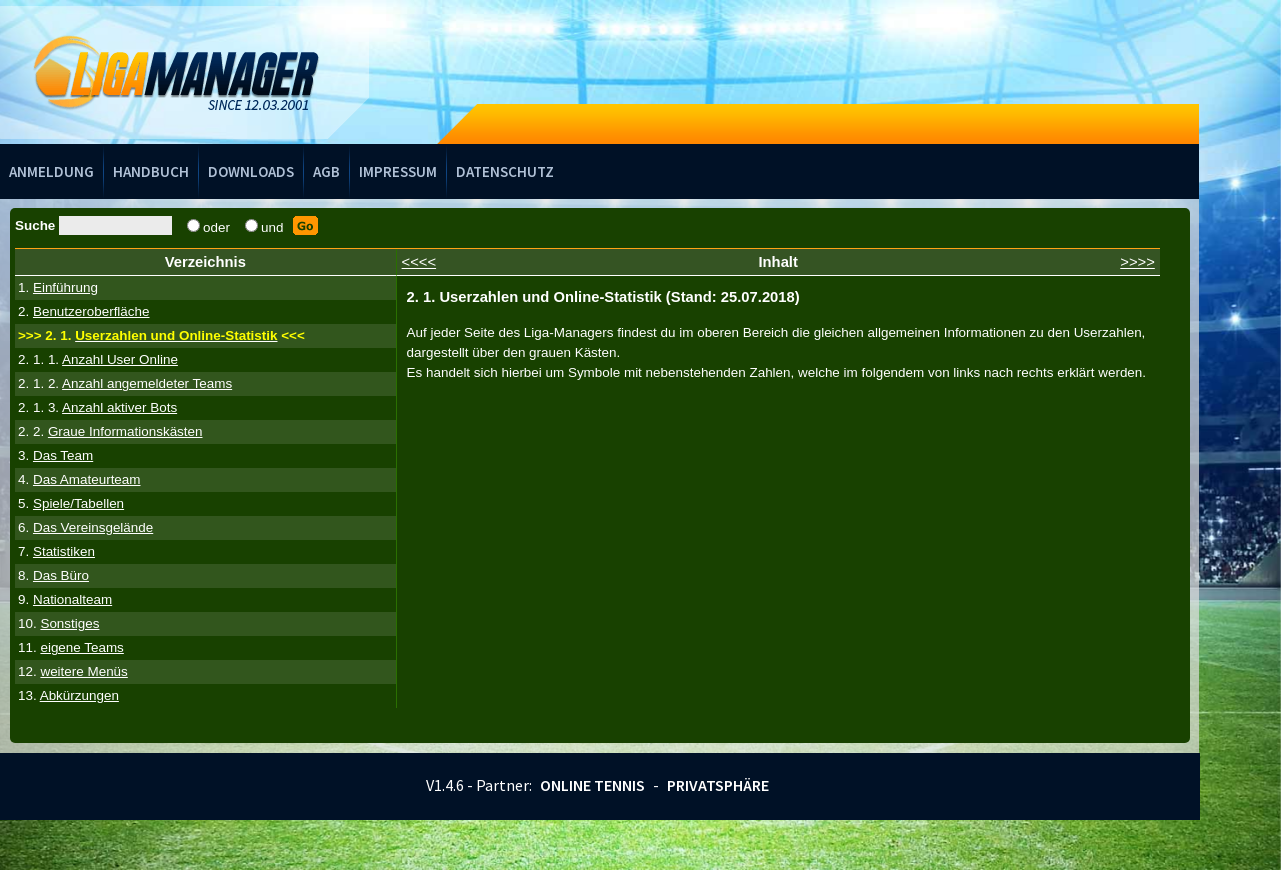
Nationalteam (72, 599)
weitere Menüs (83, 671)
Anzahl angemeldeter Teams (147, 383)
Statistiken (64, 551)
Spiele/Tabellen (78, 503)
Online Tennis (592, 785)
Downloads (251, 171)
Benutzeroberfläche (91, 311)
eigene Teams (81, 647)
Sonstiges (69, 623)
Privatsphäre (718, 785)
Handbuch (151, 171)
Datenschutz (505, 171)
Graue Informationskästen (125, 431)
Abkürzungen (79, 695)
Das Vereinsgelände (93, 527)
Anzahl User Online (120, 359)
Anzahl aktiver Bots (119, 407)
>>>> (1137, 262)
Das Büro (61, 575)
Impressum (398, 171)
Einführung (65, 287)
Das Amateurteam (87, 479)
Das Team (63, 455)
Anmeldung (51, 171)
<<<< (419, 262)
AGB (326, 171)
